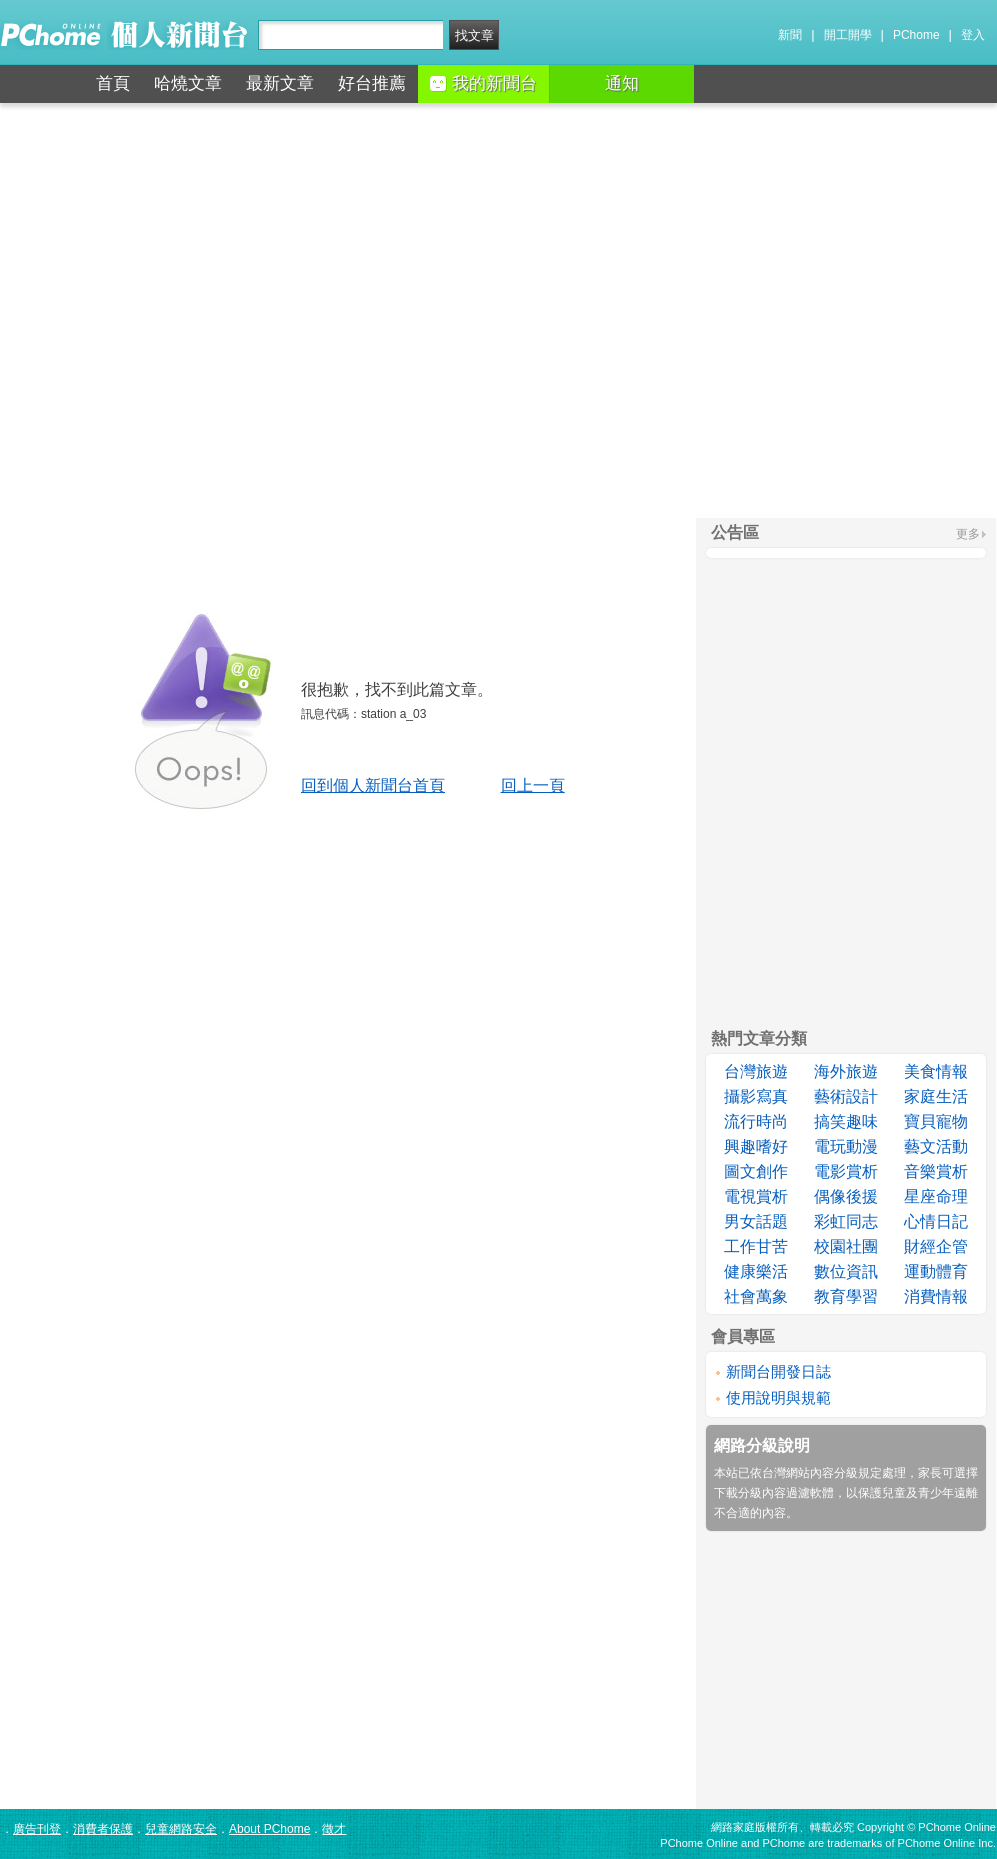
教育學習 (846, 1296)
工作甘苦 (756, 1246)
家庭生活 (936, 1096)
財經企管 (936, 1246)
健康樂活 (756, 1271)
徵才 (334, 1829)
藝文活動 (936, 1146)
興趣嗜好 (756, 1146)
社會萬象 (756, 1296)
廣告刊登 (37, 1829)
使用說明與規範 (778, 1397)
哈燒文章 (188, 83)
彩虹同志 (846, 1221)
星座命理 (936, 1196)
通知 (622, 83)
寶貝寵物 (936, 1121)
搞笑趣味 (846, 1121)
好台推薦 (372, 83)
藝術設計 (846, 1096)
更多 (968, 534)
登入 (973, 35)
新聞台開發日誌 (778, 1371)
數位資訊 (846, 1271)
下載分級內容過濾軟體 (774, 1493)
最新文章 (280, 83)
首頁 (113, 83)
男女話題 (756, 1221)
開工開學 (848, 35)
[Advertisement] (498, 310)
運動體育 (936, 1271)
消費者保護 (103, 1829)
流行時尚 (756, 1121)
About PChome (269, 1829)
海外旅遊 (846, 1071)
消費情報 (936, 1296)
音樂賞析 (936, 1171)
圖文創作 (756, 1171)
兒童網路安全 (181, 1829)
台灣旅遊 (756, 1071)
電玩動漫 (846, 1146)
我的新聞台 (483, 83)
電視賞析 (756, 1196)
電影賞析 (846, 1171)
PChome (916, 35)
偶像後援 (846, 1196)
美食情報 (936, 1071)
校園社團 (846, 1246)
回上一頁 (533, 785)
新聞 (790, 35)
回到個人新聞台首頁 (373, 785)
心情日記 (936, 1221)
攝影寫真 (756, 1096)
